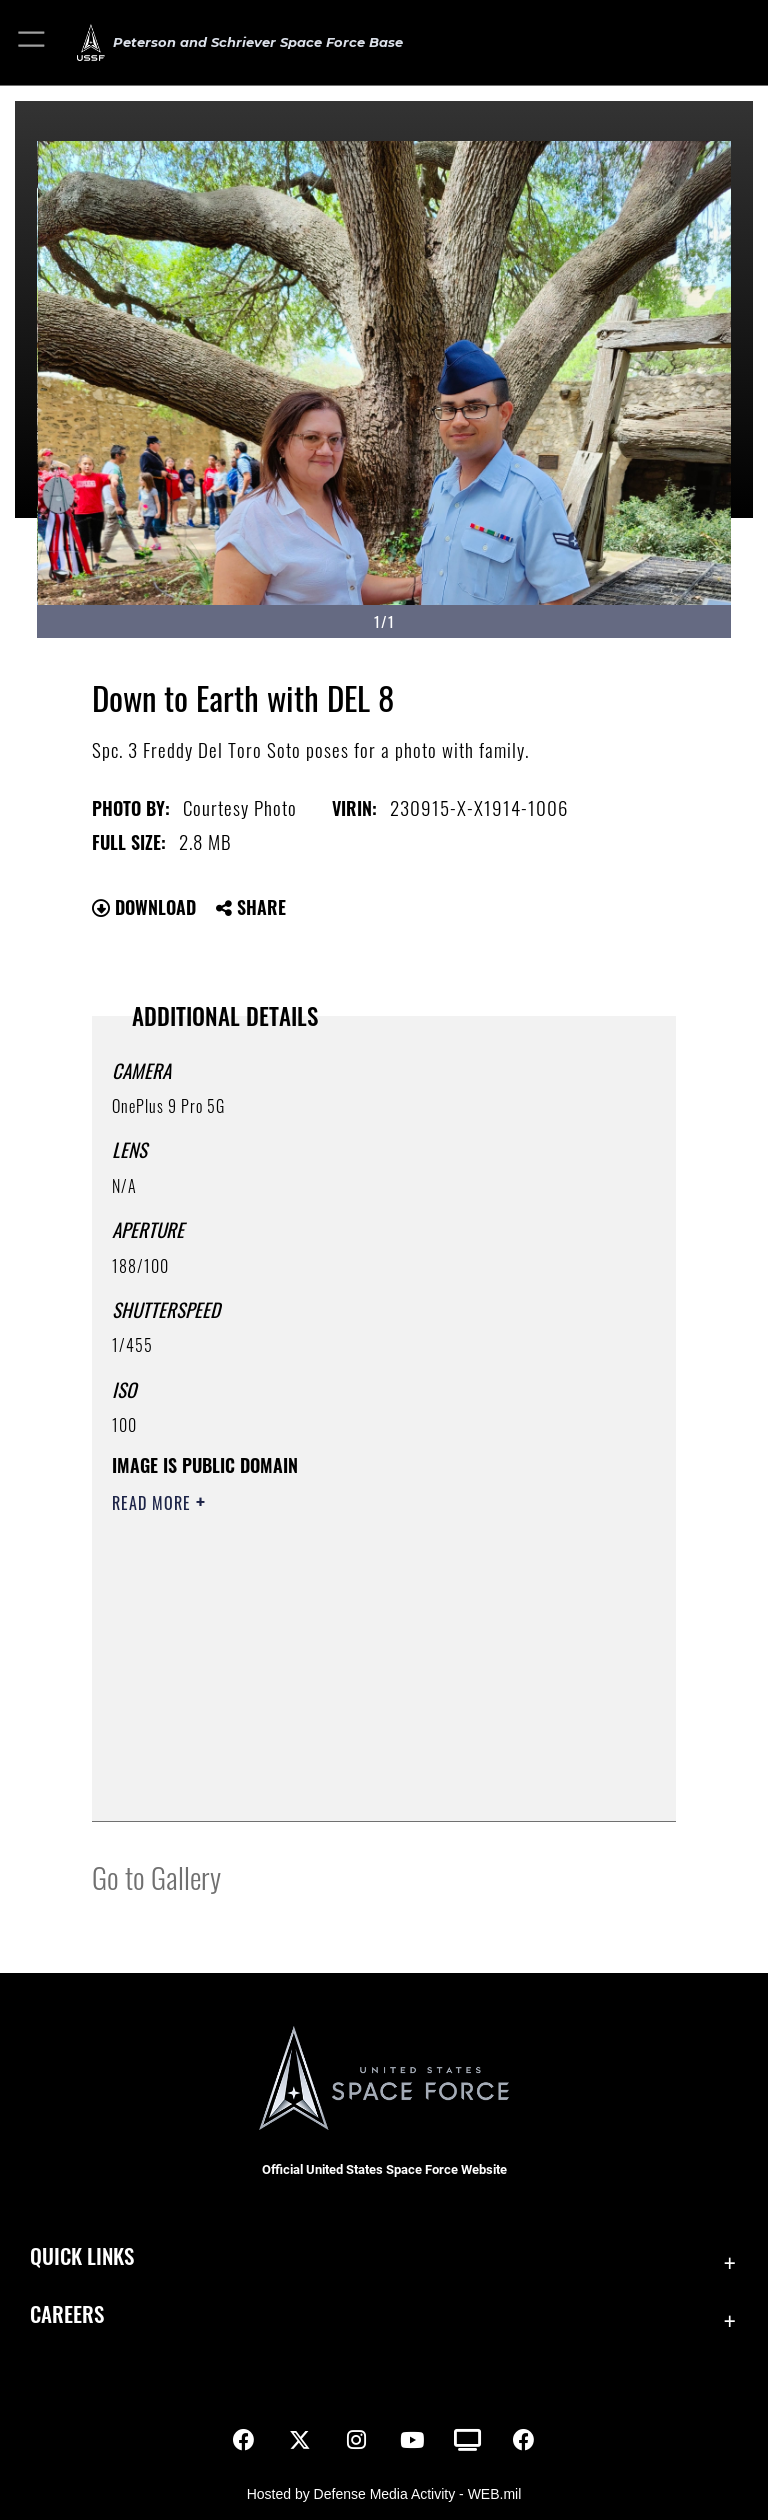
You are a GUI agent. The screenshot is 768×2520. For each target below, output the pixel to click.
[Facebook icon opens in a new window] (244, 2440)
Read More (154, 1503)
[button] (32, 42)
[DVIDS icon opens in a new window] (468, 2440)
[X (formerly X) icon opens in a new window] (300, 2440)
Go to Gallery (156, 1876)
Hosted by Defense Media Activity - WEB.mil (384, 2494)
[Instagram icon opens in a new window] (356, 2440)
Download (144, 907)
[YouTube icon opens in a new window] (412, 2440)
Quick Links (82, 2255)
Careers (67, 2313)
